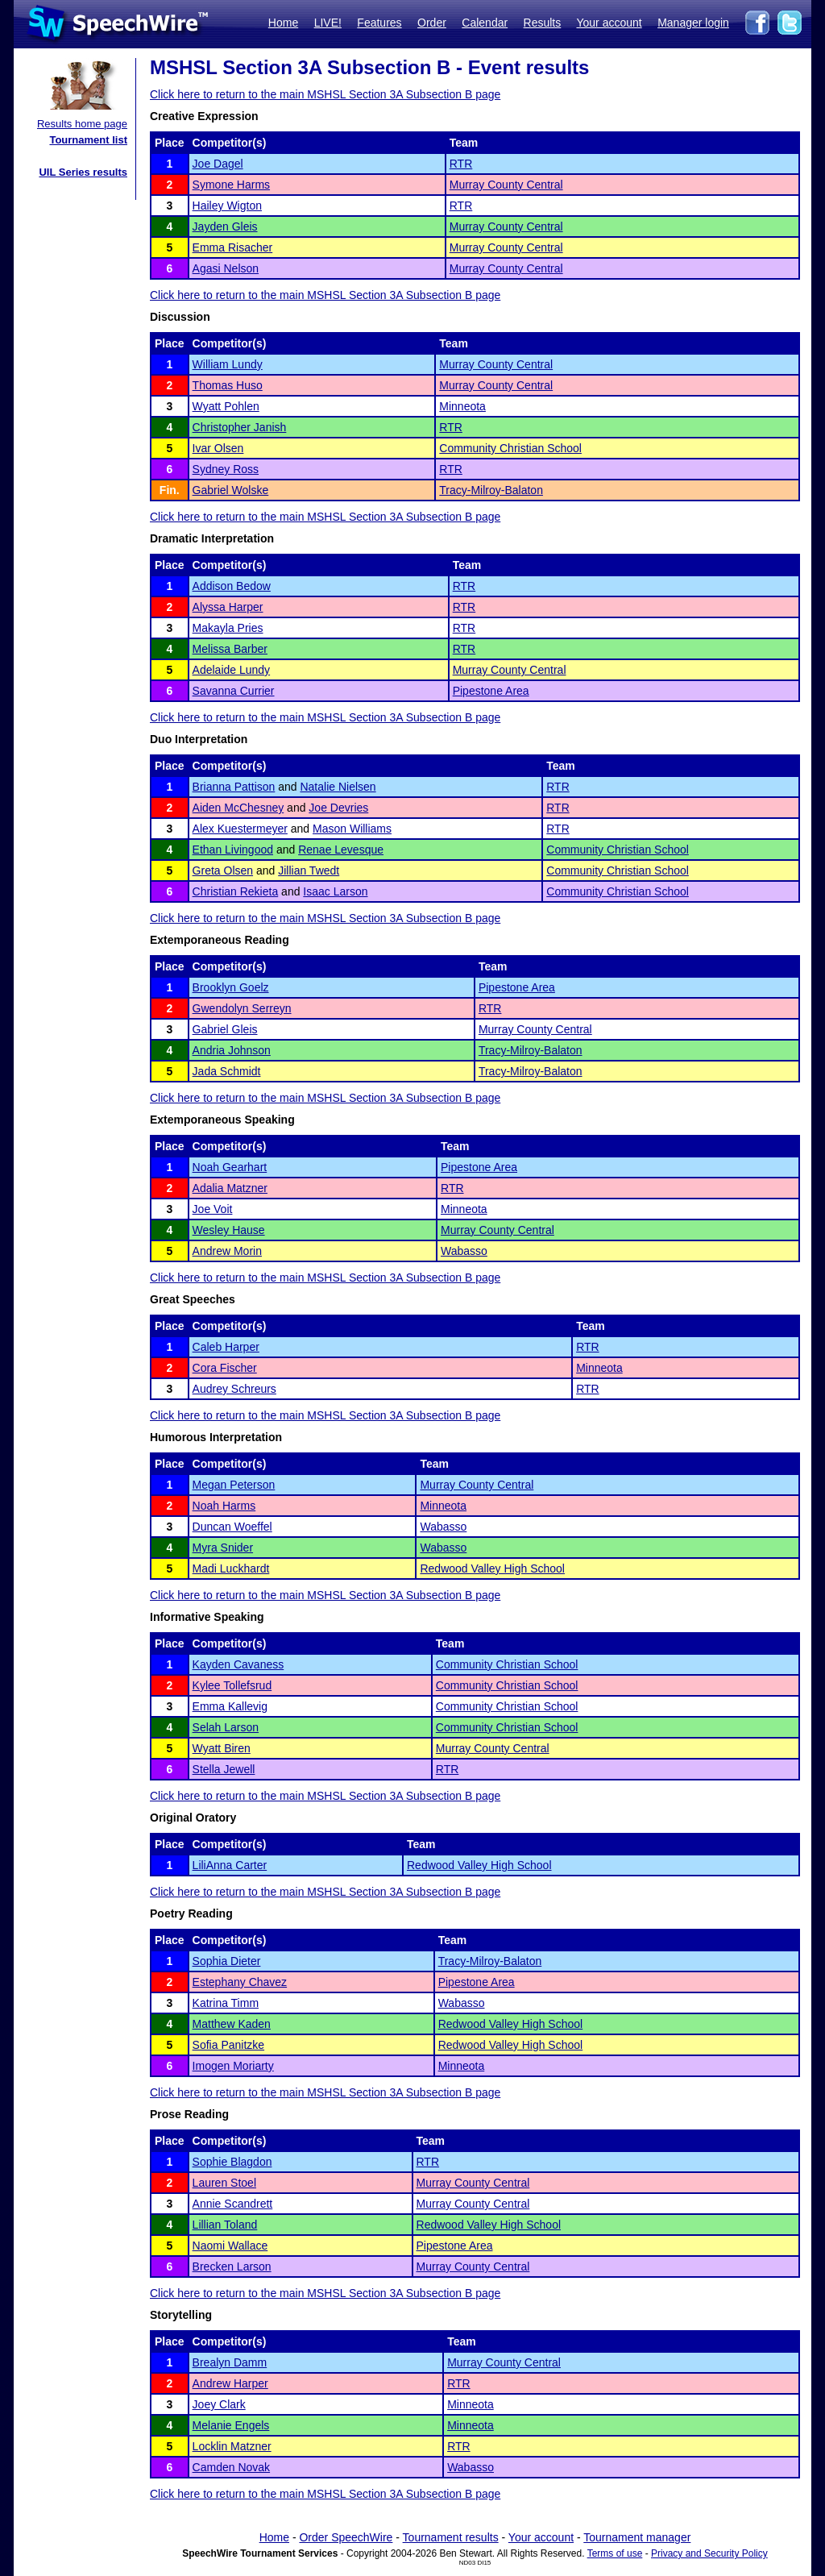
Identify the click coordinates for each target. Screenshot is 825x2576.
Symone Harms (231, 184)
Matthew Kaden (232, 2023)
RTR (461, 163)
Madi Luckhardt (231, 1568)
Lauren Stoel (224, 2182)
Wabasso (464, 1250)
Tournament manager (636, 2537)
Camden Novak (232, 2467)
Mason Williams (352, 828)
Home (283, 22)
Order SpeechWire (345, 2537)
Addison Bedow (232, 586)
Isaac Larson (335, 891)
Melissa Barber (230, 648)
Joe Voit (213, 1209)
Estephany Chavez (240, 1982)
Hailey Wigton (227, 205)
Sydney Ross (226, 469)
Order (431, 22)
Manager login (693, 22)
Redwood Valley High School (492, 1568)
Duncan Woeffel (232, 1526)
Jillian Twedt (308, 870)
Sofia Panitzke (229, 2044)
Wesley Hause (229, 1230)
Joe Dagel (218, 163)
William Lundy (228, 364)
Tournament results (451, 2537)
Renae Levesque (340, 849)
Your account (608, 22)
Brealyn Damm (230, 2362)
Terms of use (615, 2553)
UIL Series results (83, 172)
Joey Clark (219, 2404)
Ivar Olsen (218, 448)
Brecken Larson (232, 2266)
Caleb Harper (226, 1346)
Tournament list (88, 140)
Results (543, 22)
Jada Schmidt (227, 1071)
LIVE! (328, 22)
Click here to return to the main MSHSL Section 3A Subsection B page (325, 94)
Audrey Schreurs (234, 1388)
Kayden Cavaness (238, 1664)
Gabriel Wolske (231, 490)
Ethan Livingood (233, 849)
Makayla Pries (228, 627)
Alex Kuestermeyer (240, 828)
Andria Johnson (232, 1050)
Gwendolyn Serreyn (242, 1008)
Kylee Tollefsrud (232, 1685)
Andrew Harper (230, 2383)
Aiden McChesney (238, 807)
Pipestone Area (491, 690)
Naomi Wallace (230, 2245)
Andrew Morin (227, 1250)
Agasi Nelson (226, 268)
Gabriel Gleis (225, 1029)
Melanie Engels (231, 2425)
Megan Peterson (234, 1484)
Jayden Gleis (225, 226)
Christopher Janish (240, 427)
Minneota (462, 406)
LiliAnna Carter (230, 1865)
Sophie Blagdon (232, 2161)
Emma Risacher (233, 247)
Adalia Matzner (230, 1188)
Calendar (485, 22)
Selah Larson (226, 1727)
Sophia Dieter (227, 1961)
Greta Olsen (223, 870)
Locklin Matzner (232, 2446)
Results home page (82, 124)
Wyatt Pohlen (226, 406)
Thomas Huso (228, 385)
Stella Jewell (224, 1769)
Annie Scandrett (233, 2203)
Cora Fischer (225, 1367)
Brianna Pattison (234, 786)
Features (379, 22)
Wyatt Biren (222, 1748)
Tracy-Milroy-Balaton (491, 490)
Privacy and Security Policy (709, 2553)
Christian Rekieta (236, 891)
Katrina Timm (226, 2002)
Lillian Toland (225, 2224)
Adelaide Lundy (232, 669)
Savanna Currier (234, 690)
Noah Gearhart (230, 1167)
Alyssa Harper (228, 606)
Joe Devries (338, 807)
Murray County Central (506, 184)
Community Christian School (510, 448)
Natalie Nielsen (337, 786)
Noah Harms (224, 1505)
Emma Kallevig (230, 1706)
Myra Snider (223, 1547)
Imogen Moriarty (233, 2065)
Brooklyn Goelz (231, 987)
